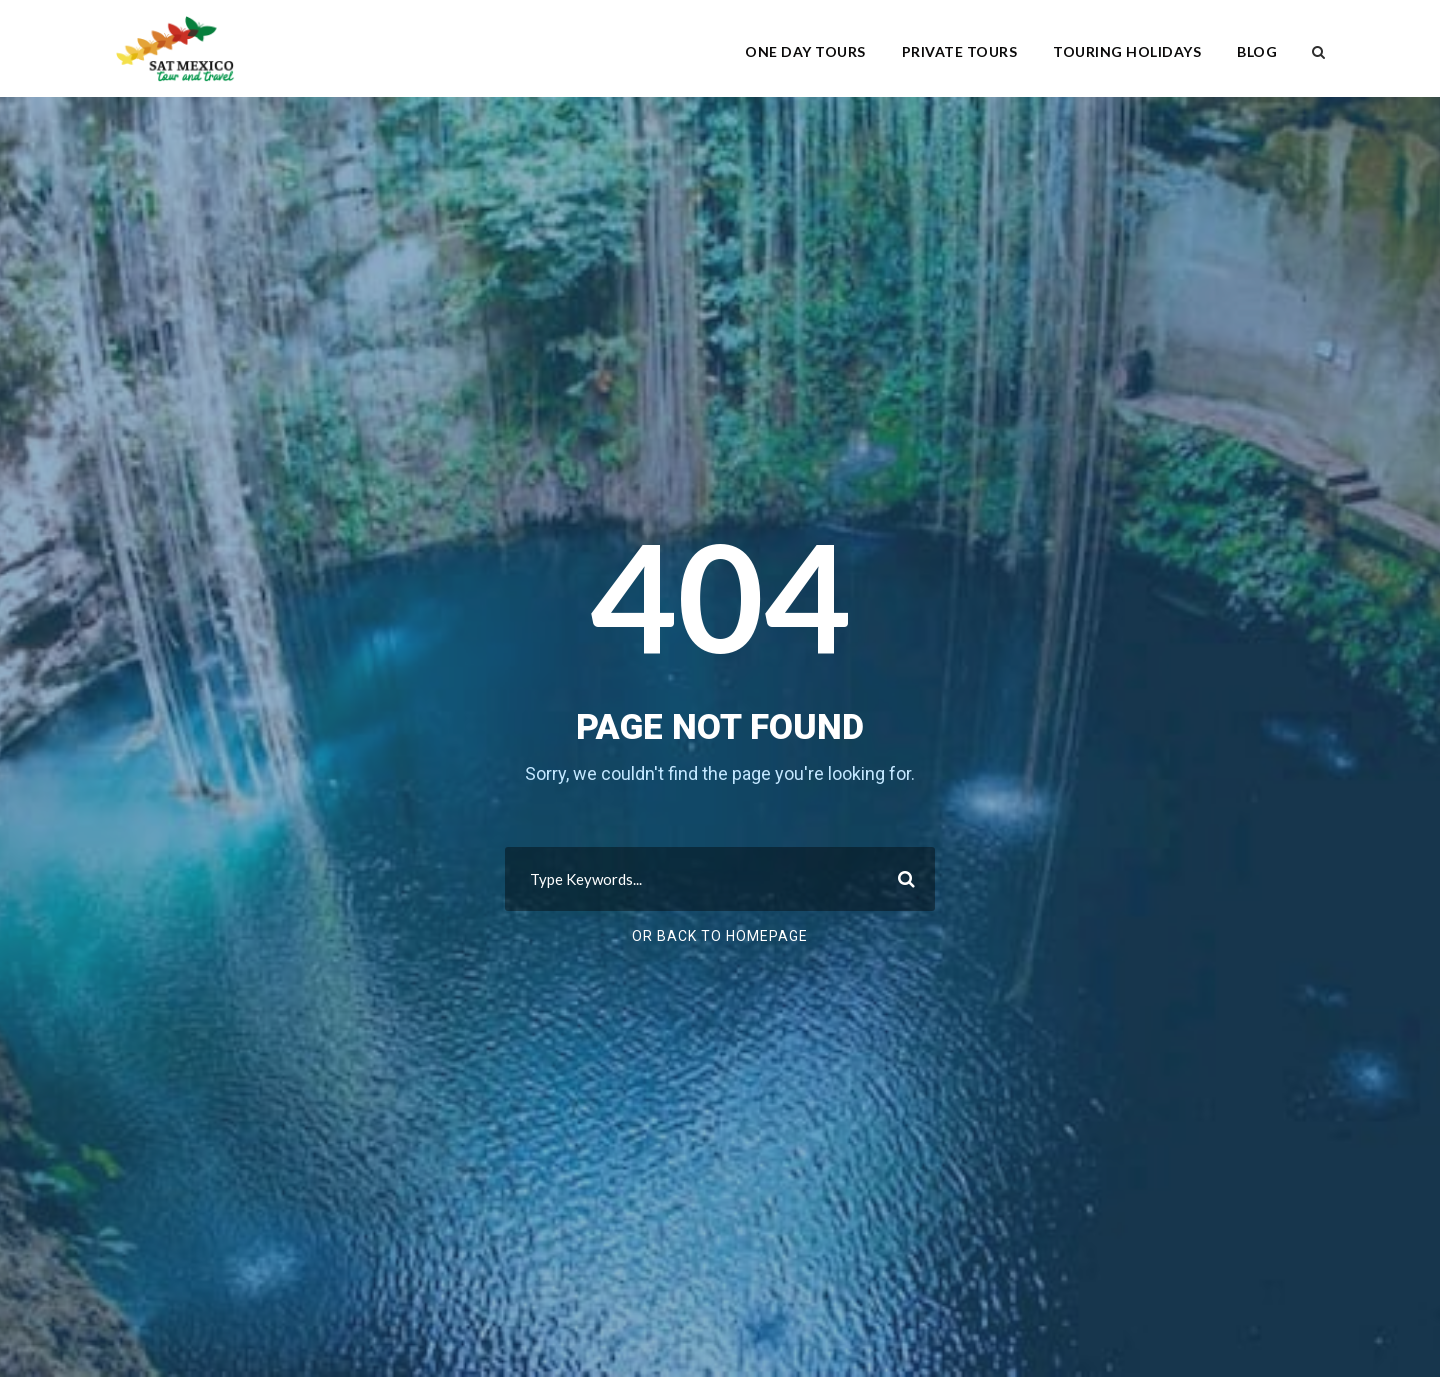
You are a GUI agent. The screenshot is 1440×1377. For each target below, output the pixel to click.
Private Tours (960, 51)
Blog (1257, 51)
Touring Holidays (1127, 51)
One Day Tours (805, 51)
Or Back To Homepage (720, 936)
